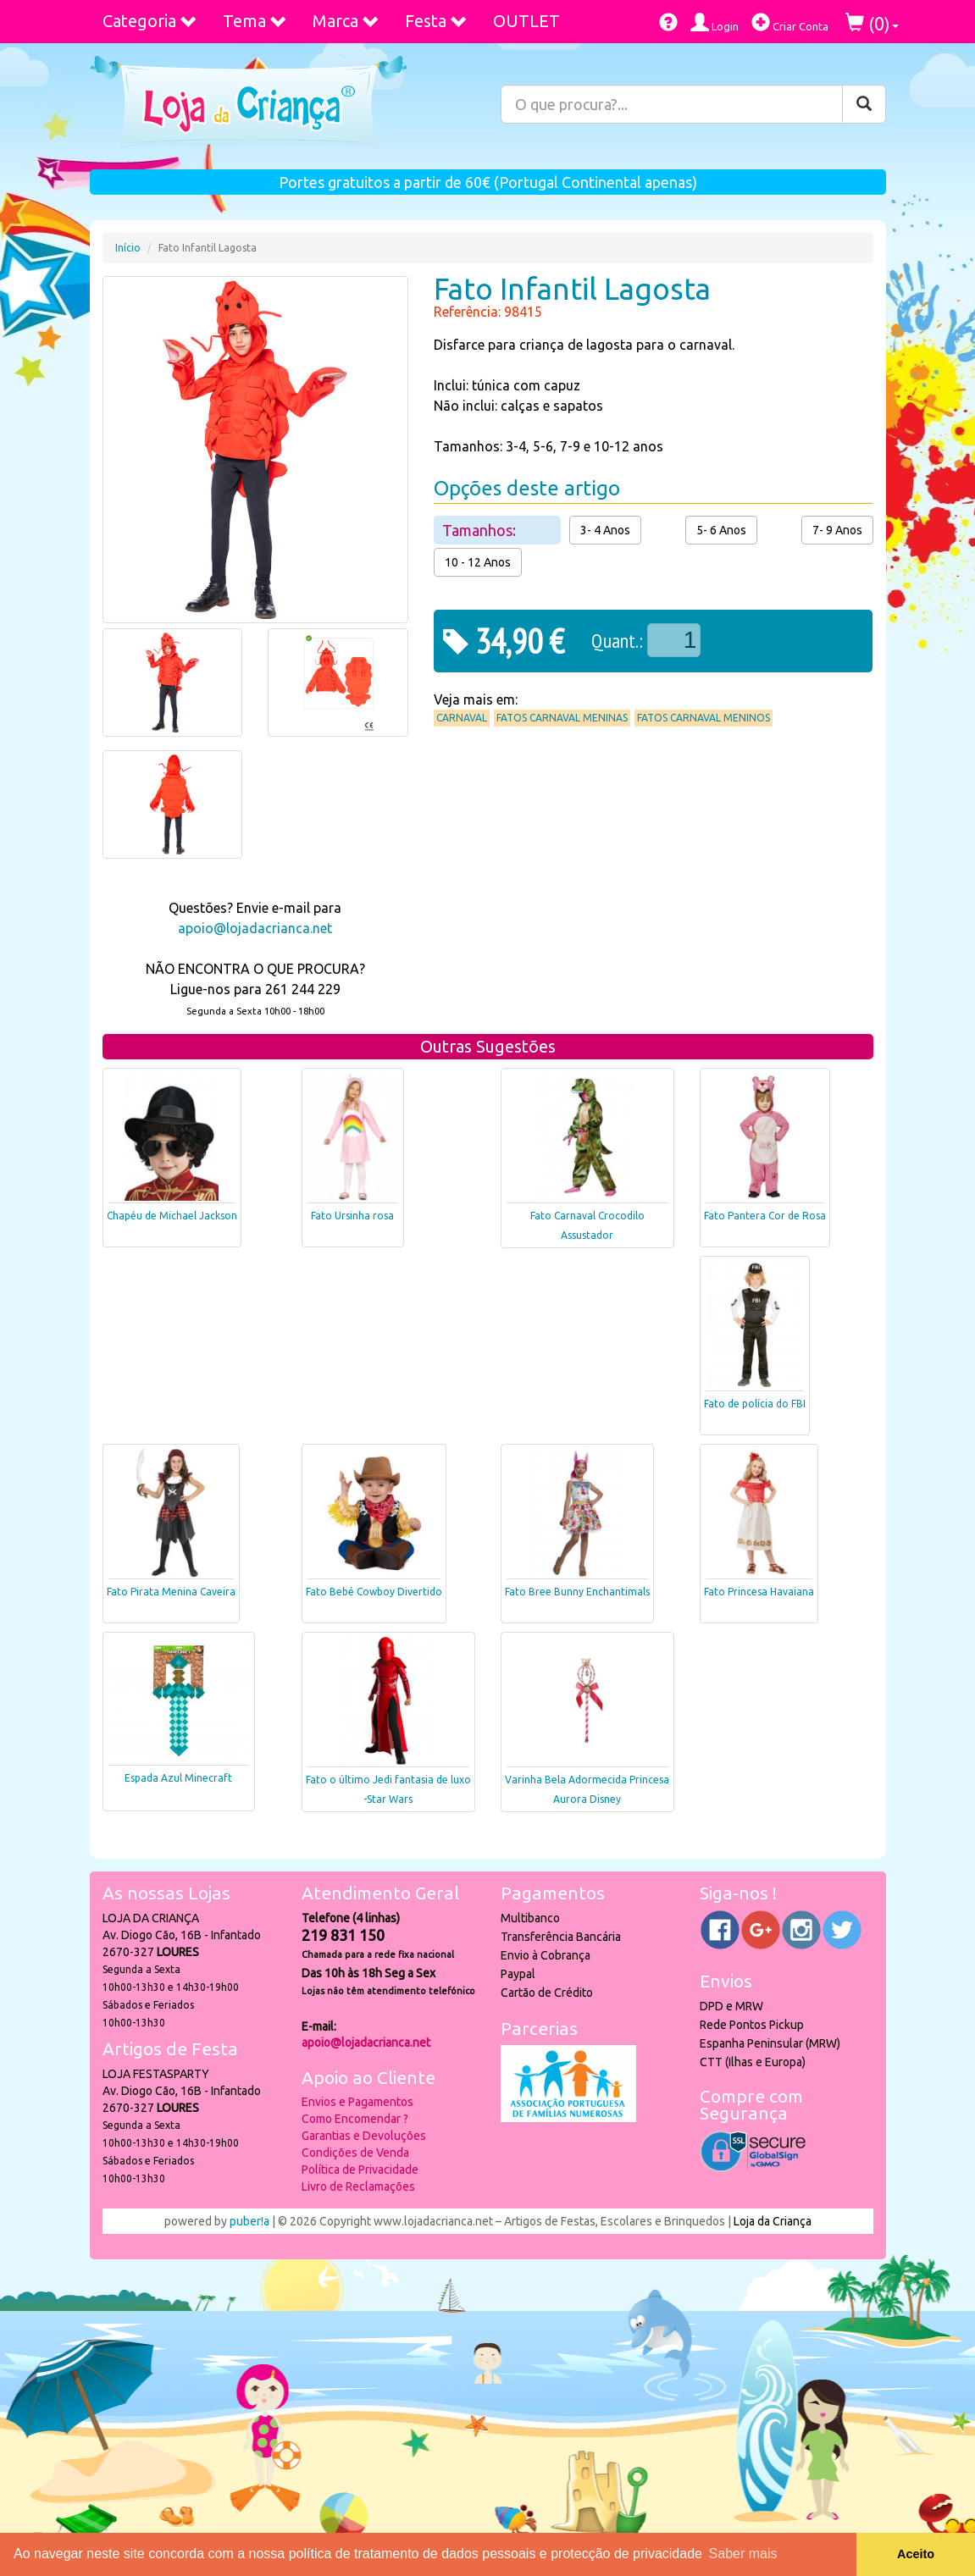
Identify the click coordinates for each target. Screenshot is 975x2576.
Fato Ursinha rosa (352, 1215)
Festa (436, 20)
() (872, 23)
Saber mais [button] (743, 2553)
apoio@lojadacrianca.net (255, 928)
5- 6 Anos (721, 530)
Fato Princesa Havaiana (759, 1591)
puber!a (249, 2221)
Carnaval (461, 717)
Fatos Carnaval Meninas (562, 717)
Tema (255, 20)
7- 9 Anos (837, 530)
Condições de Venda (355, 2152)
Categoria (149, 20)
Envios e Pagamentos (357, 2102)
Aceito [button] (915, 2554)
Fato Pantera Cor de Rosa (765, 1215)
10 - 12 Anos (478, 562)
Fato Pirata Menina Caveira (171, 1591)
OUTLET (526, 20)
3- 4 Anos (605, 530)
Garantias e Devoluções (364, 2135)
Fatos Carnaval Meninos (703, 717)
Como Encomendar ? (355, 2118)
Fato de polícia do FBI (755, 1403)
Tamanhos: (480, 530)
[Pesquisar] (864, 104)
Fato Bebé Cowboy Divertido (374, 1591)
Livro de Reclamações (358, 2186)
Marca (346, 20)
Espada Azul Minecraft (178, 1777)
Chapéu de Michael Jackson (172, 1215)
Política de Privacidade (360, 2169)
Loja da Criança (773, 2221)
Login (714, 22)
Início (128, 247)
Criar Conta (789, 22)
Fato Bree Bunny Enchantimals (577, 1591)
